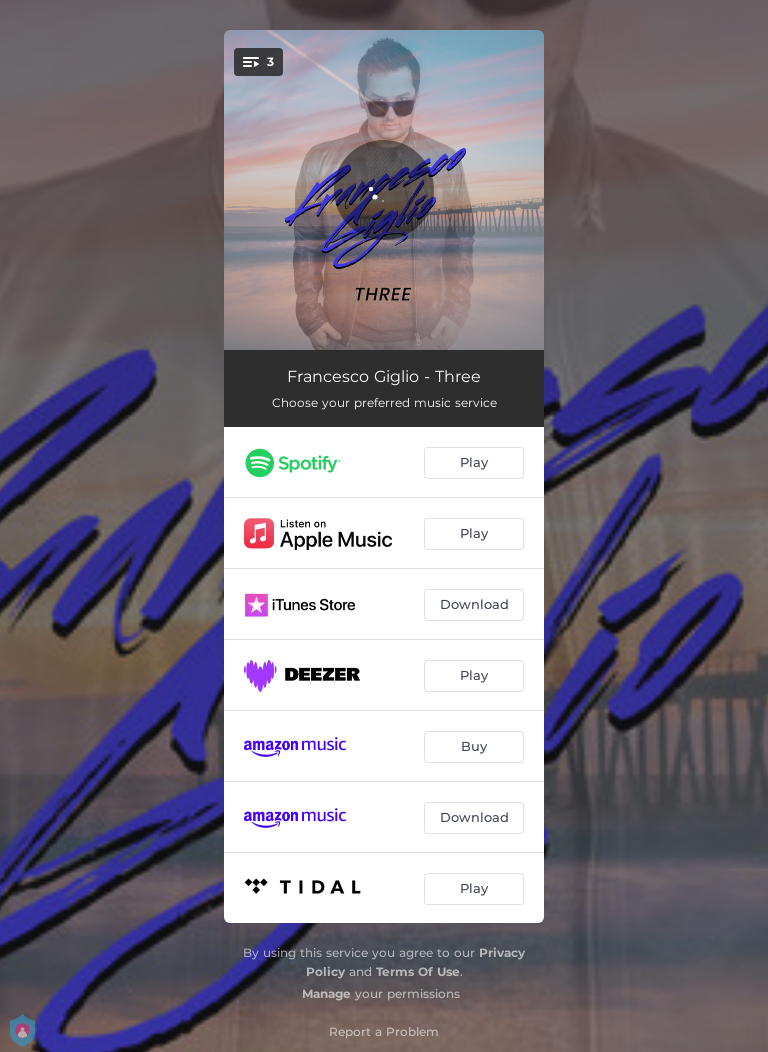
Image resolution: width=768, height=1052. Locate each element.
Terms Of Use (418, 971)
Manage (326, 993)
